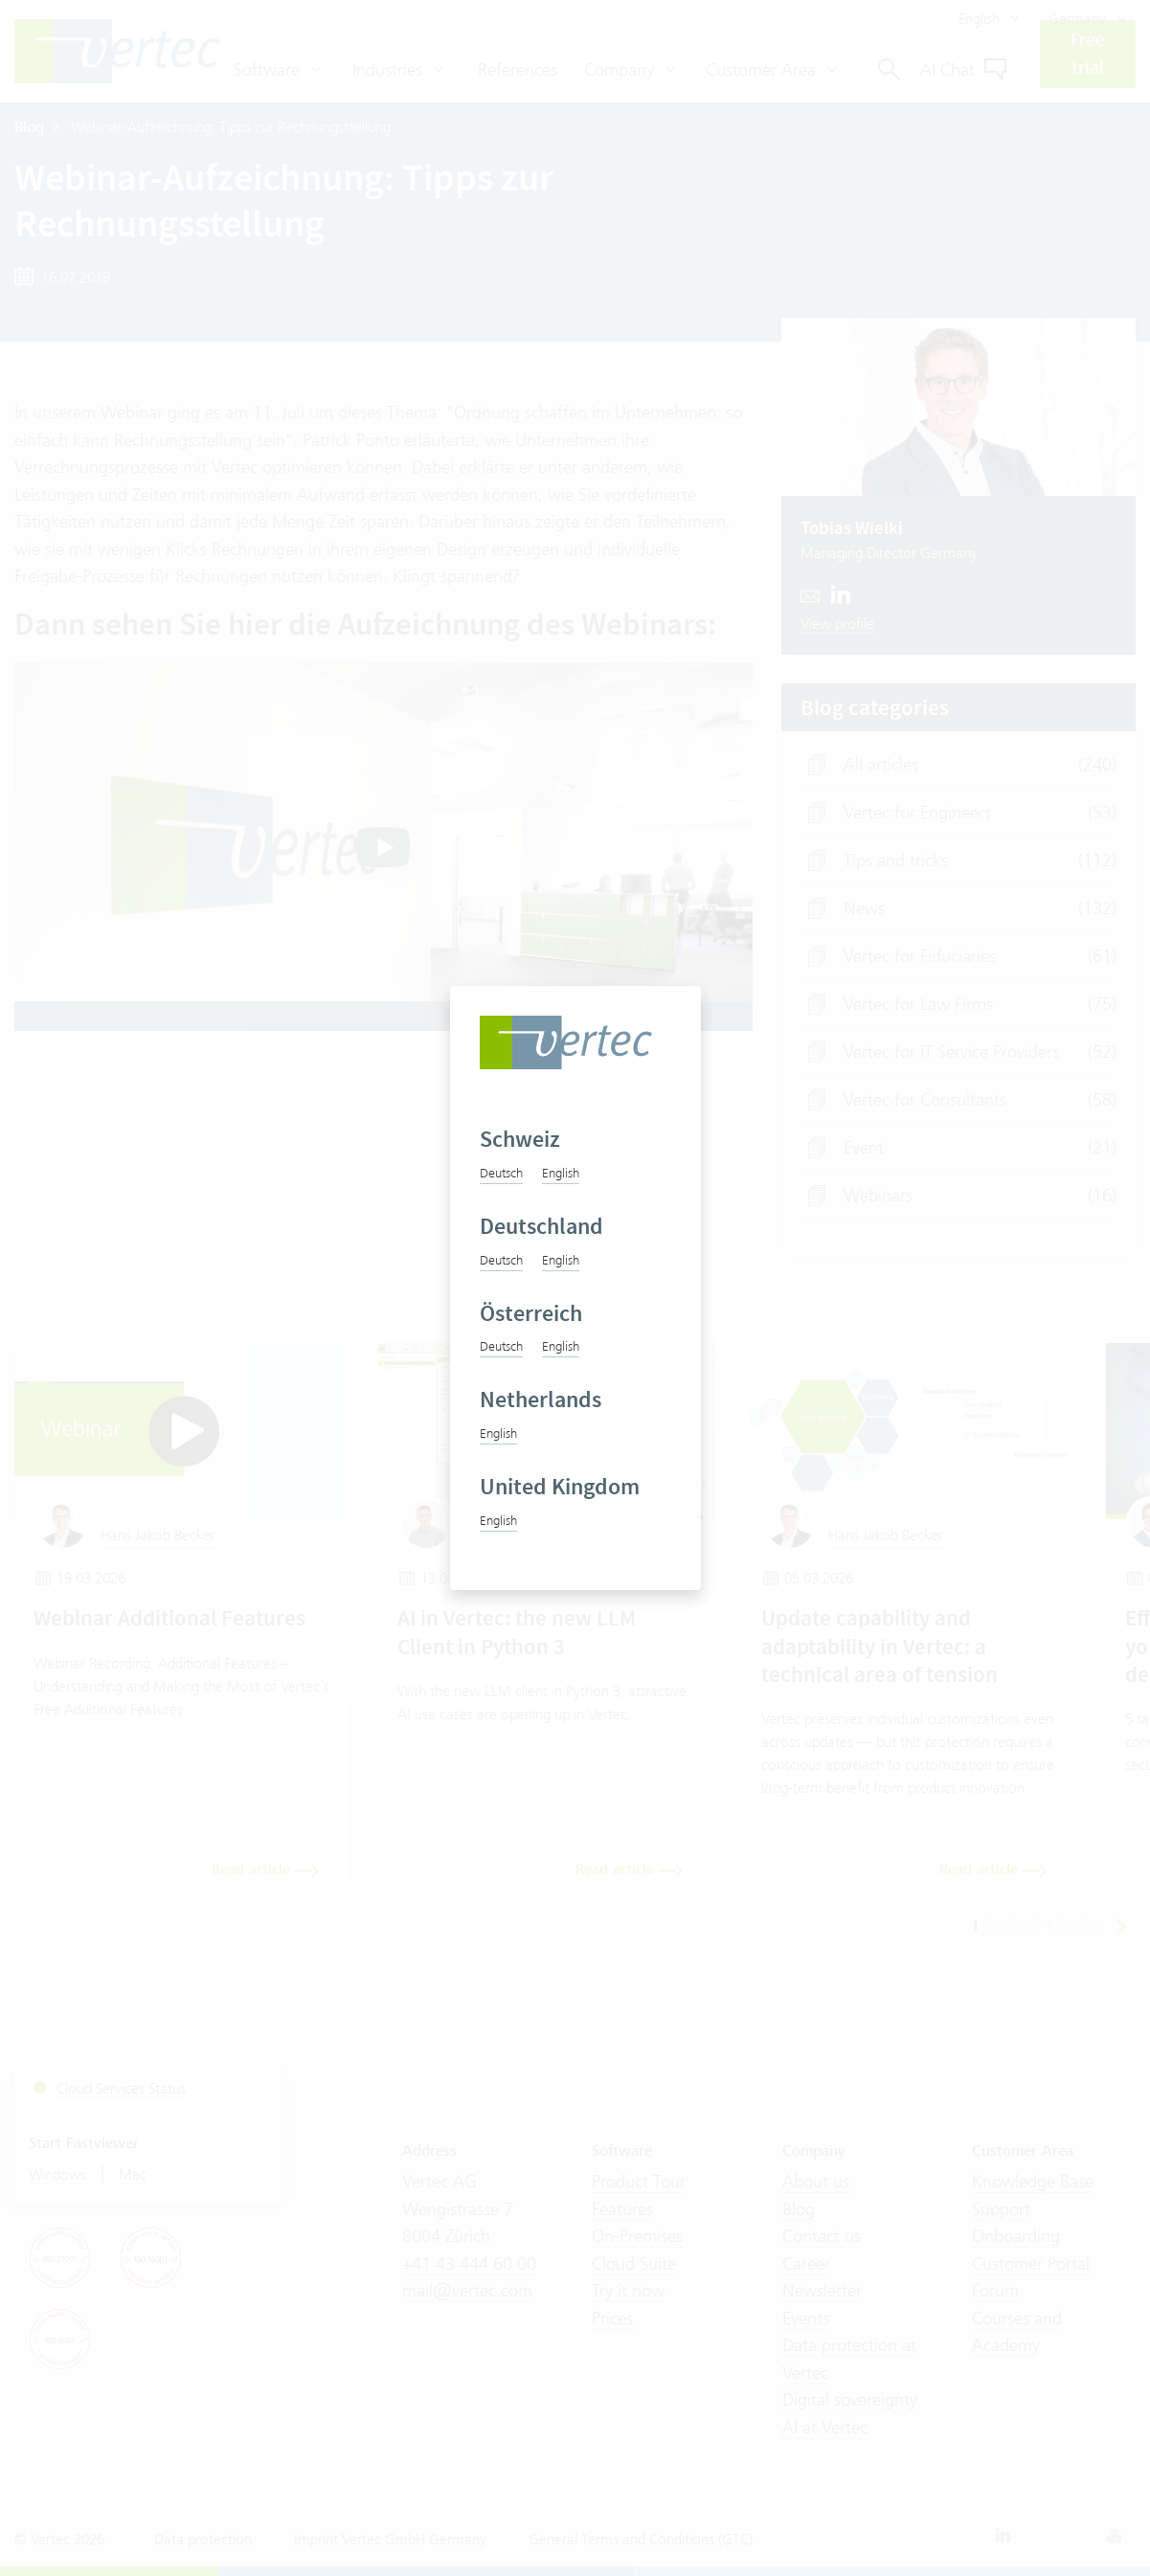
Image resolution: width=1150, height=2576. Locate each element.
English (560, 1172)
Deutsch (501, 1172)
